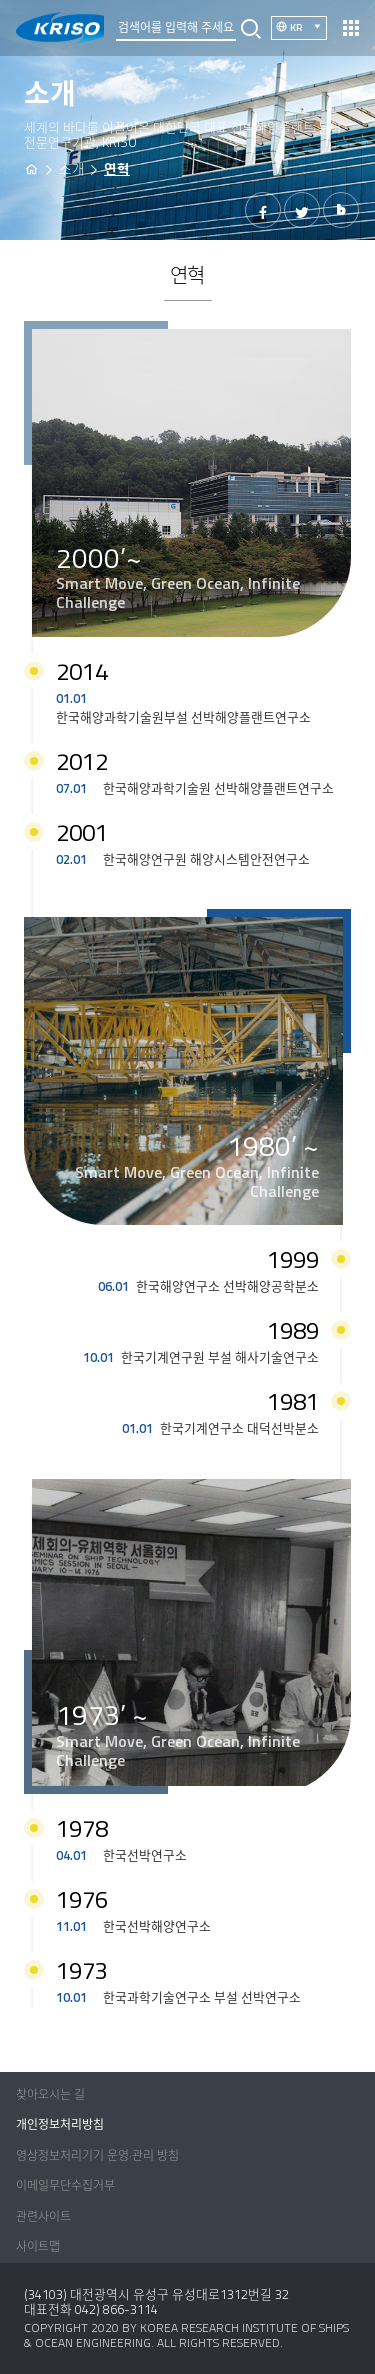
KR (308, 26)
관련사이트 (43, 2216)
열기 (351, 28)
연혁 (117, 169)
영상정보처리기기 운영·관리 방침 (97, 2155)
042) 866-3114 (116, 2309)
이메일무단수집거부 (65, 2185)
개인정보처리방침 (60, 2124)
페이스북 (263, 210)
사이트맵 (38, 2246)
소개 (72, 169)
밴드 (341, 210)
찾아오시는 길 (50, 2094)
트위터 (302, 210)
